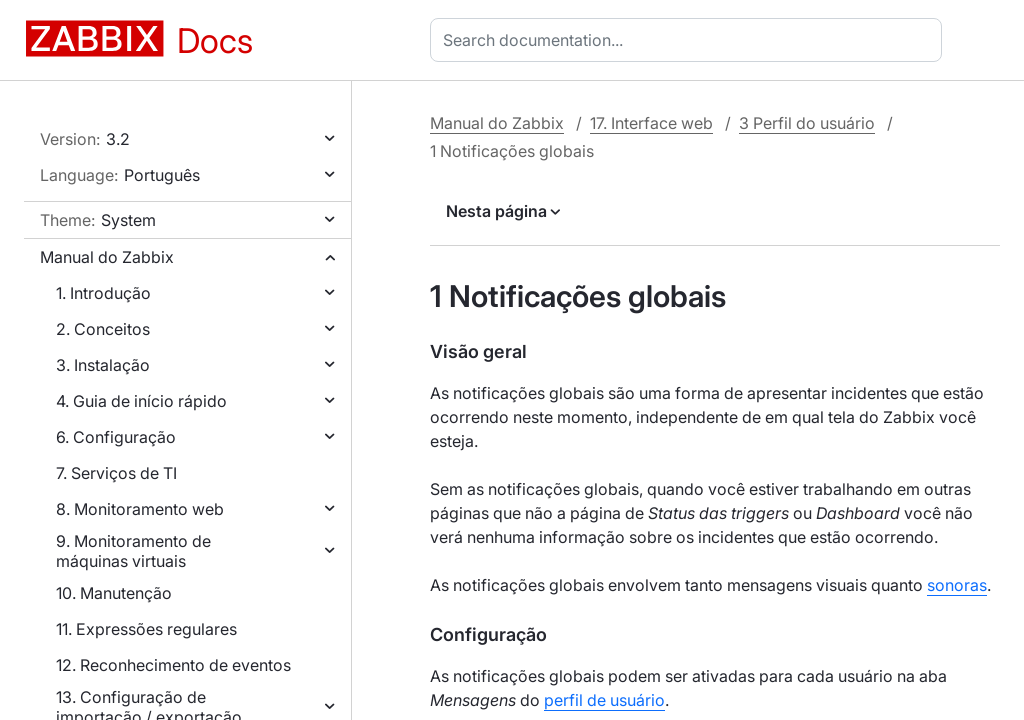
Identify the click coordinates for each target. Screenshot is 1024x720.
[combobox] (690, 40)
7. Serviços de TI (116, 473)
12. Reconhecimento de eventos (173, 665)
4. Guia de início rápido (141, 401)
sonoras (957, 585)
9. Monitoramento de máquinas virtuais (133, 551)
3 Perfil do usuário (807, 123)
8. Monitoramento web (140, 509)
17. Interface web (651, 123)
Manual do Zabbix (107, 257)
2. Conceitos (103, 329)
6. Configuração (116, 437)
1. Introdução (103, 293)
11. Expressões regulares (146, 629)
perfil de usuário (604, 700)
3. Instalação (103, 365)
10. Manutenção (114, 593)
